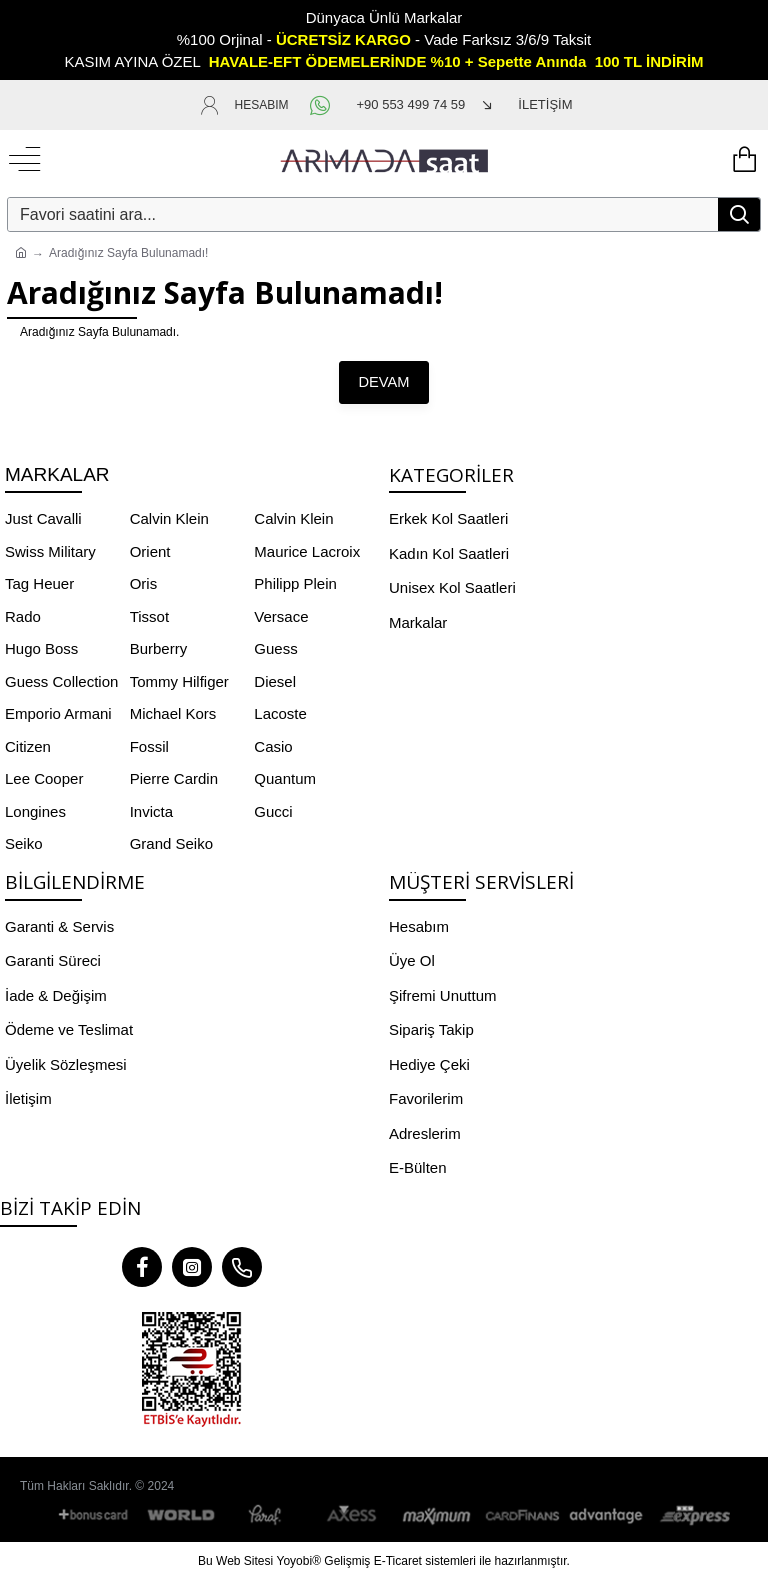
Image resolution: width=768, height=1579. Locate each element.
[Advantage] (607, 1515)
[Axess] (352, 1515)
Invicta (151, 810)
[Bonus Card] (97, 1515)
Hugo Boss (41, 648)
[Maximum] (437, 1515)
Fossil (149, 745)
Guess (275, 648)
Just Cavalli (43, 518)
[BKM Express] (692, 1515)
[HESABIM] (244, 105)
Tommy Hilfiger (179, 680)
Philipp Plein (295, 583)
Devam (384, 382)
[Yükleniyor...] (743, 160)
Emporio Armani (58, 713)
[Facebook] (142, 1266)
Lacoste (280, 713)
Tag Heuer (39, 583)
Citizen (28, 745)
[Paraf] (267, 1515)
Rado (23, 615)
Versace (281, 615)
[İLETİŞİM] (526, 105)
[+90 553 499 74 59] (411, 105)
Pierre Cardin (174, 778)
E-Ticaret (398, 1560)
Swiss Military (50, 550)
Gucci (273, 810)
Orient (150, 550)
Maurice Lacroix (307, 550)
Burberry (159, 648)
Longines (35, 810)
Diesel (275, 680)
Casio (273, 745)
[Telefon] (242, 1266)
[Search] (739, 214)
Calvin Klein (169, 518)
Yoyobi (295, 1560)
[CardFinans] (522, 1515)
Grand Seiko (171, 843)
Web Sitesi (244, 1560)
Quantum (285, 778)
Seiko (24, 843)
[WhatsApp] (323, 105)
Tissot (149, 615)
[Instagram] (192, 1266)
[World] (182, 1515)
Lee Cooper (44, 778)
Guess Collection (61, 680)
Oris (144, 583)
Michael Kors (173, 713)
